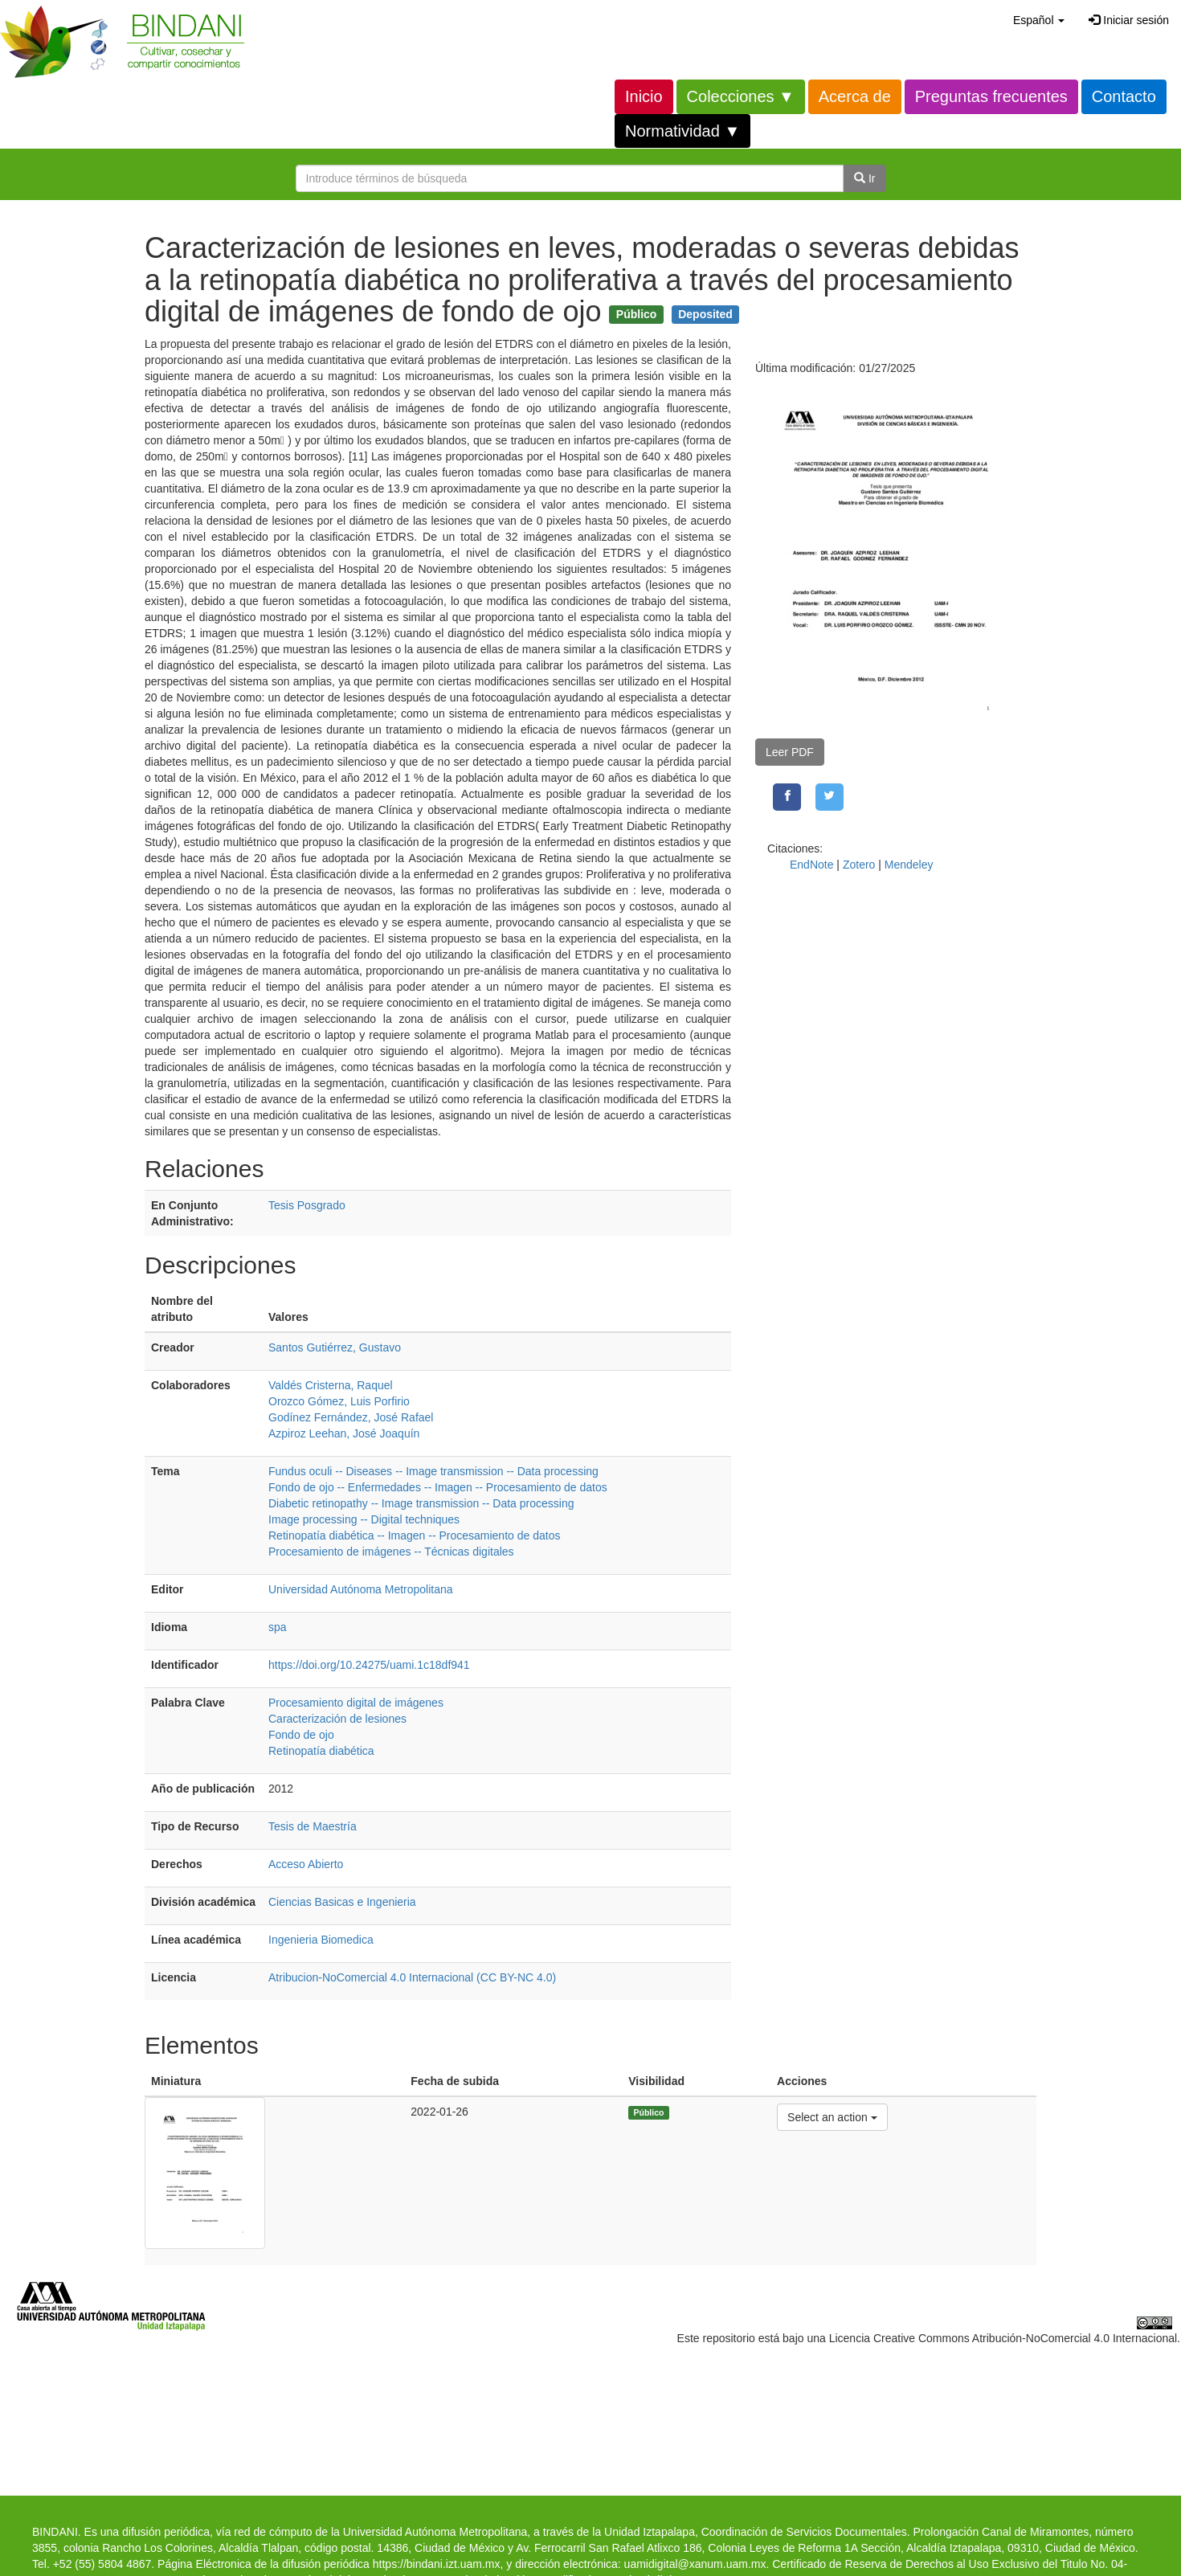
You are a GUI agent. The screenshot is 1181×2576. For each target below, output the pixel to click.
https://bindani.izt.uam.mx (437, 2564)
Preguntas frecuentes (991, 96)
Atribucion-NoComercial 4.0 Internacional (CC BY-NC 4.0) (412, 1977)
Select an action (832, 2116)
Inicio (644, 96)
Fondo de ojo (301, 1734)
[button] (1039, 20)
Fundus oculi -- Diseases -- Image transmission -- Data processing (433, 1471)
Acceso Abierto (305, 1864)
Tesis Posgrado (306, 1205)
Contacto (1124, 96)
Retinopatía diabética (321, 1750)
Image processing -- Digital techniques (364, 1519)
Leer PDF (790, 752)
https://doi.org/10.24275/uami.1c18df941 (369, 1664)
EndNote (811, 864)
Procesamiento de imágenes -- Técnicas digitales (391, 1551)
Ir (864, 178)
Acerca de (855, 96)
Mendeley (909, 864)
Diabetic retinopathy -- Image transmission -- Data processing (421, 1503)
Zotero (859, 864)
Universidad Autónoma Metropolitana (360, 1589)
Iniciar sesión (1129, 20)
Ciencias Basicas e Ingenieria (342, 1901)
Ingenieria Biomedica (321, 1939)
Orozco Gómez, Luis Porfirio (339, 1401)
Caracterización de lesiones (337, 1718)
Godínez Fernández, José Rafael (350, 1417)
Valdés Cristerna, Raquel (330, 1385)
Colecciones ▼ (741, 96)
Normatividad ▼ (682, 131)
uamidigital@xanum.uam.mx (695, 2564)
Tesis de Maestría (312, 1826)
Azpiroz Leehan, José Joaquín (343, 1433)
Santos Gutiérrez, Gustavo (334, 1347)
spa (277, 1627)
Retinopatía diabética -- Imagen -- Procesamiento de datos (414, 1535)
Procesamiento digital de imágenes (355, 1702)
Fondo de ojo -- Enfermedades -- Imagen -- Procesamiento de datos (437, 1487)
